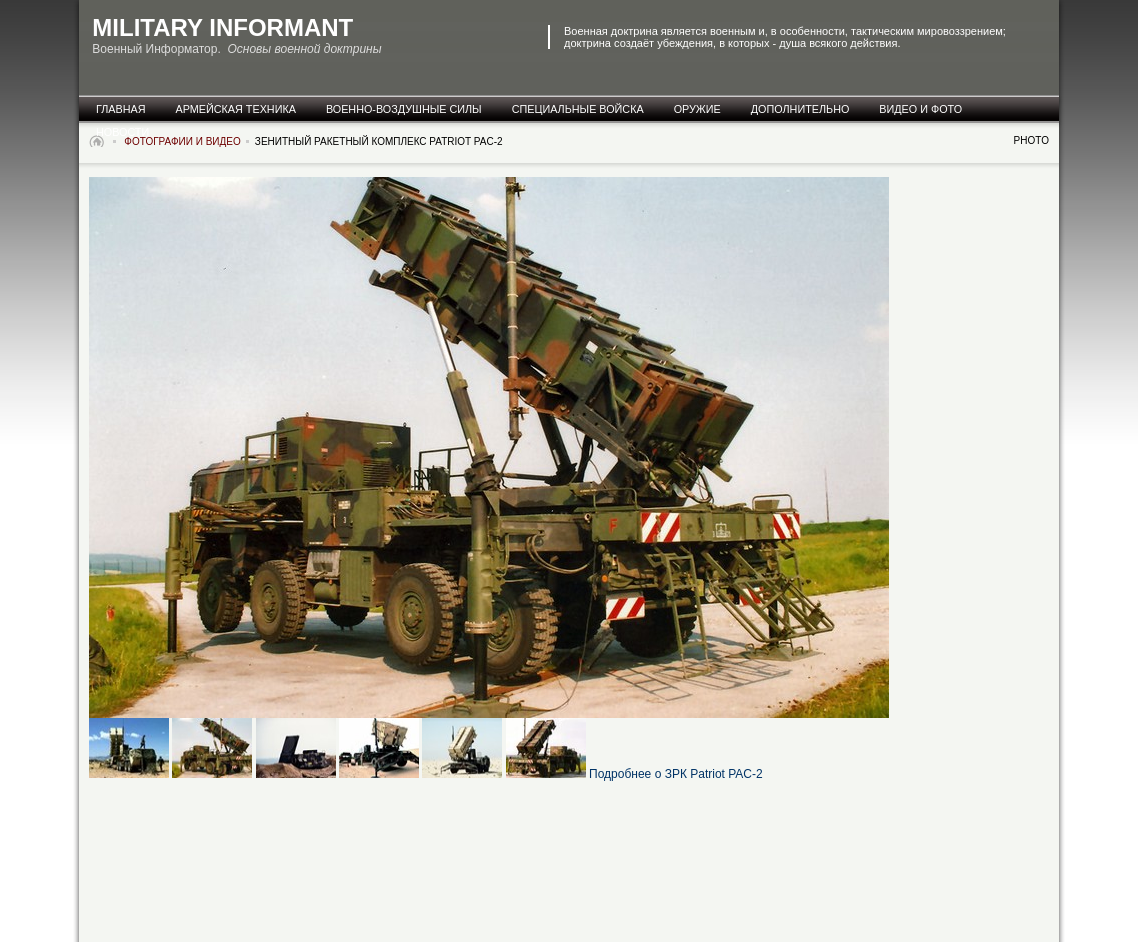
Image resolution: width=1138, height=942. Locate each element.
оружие (697, 109)
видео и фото (920, 109)
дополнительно (800, 109)
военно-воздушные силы (404, 109)
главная (121, 109)
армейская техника (236, 109)
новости (122, 132)
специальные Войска (578, 109)
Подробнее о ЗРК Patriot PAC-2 (676, 774)
